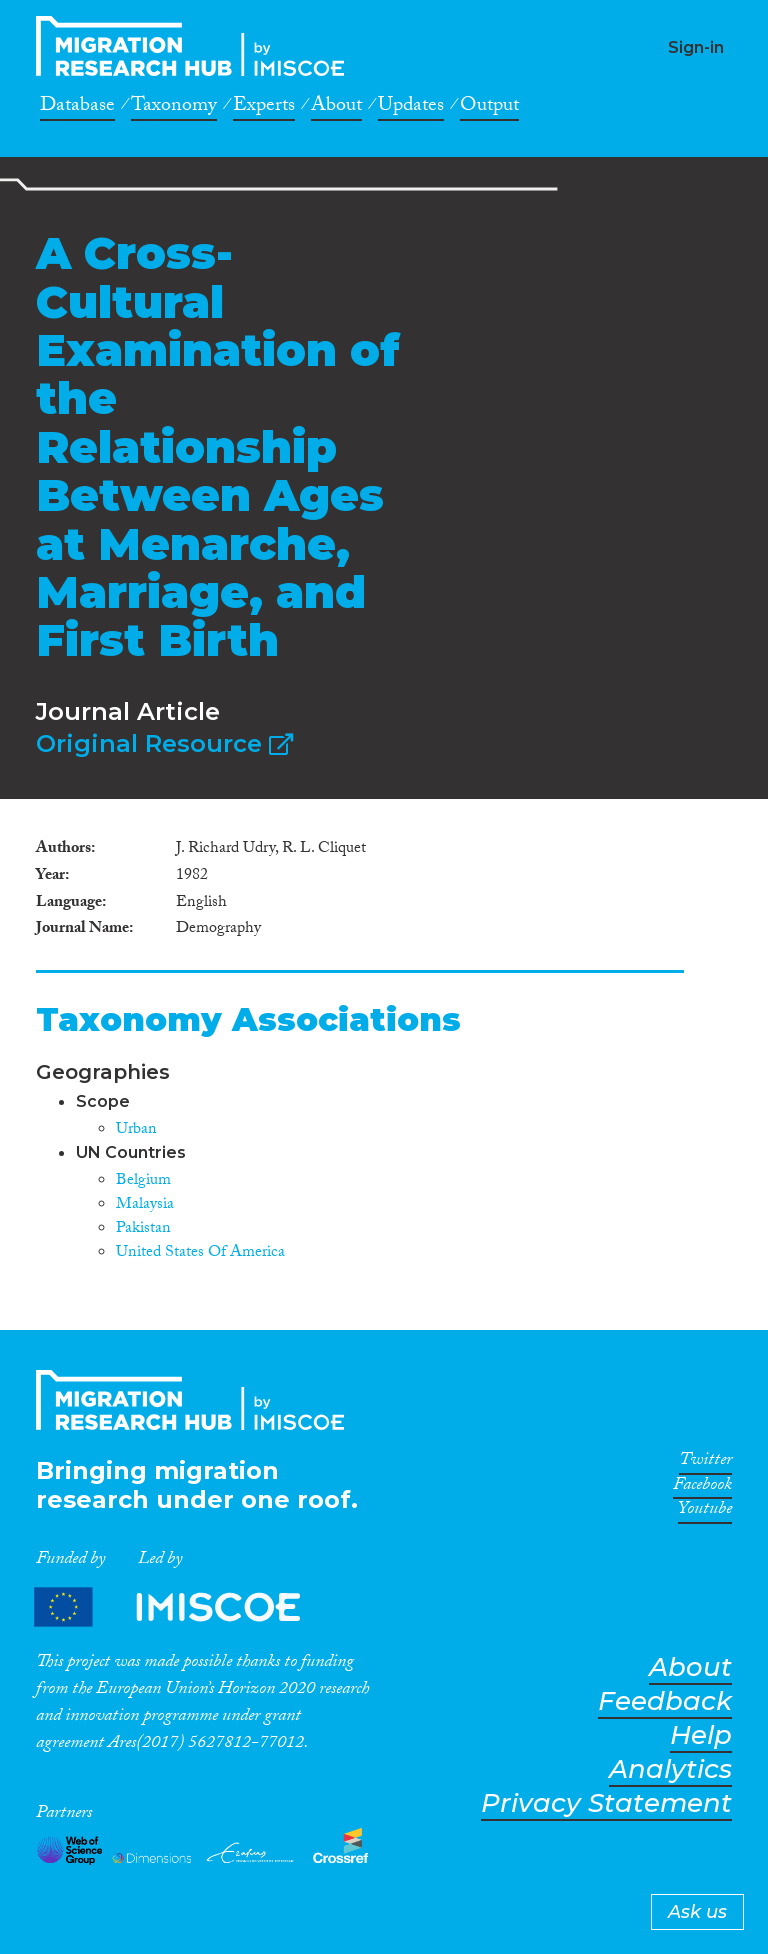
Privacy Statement (606, 1803)
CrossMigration (196, 46)
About (336, 108)
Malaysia (145, 1205)
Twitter (705, 1463)
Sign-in (696, 47)
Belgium (143, 1181)
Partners (184, 1606)
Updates (411, 108)
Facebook (702, 1488)
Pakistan (143, 1229)
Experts (264, 108)
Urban (136, 1130)
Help (701, 1735)
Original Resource (164, 743)
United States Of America (200, 1253)
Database (77, 108)
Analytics (670, 1769)
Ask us (697, 1912)
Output (489, 108)
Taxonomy (174, 108)
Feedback (665, 1701)
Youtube (705, 1512)
